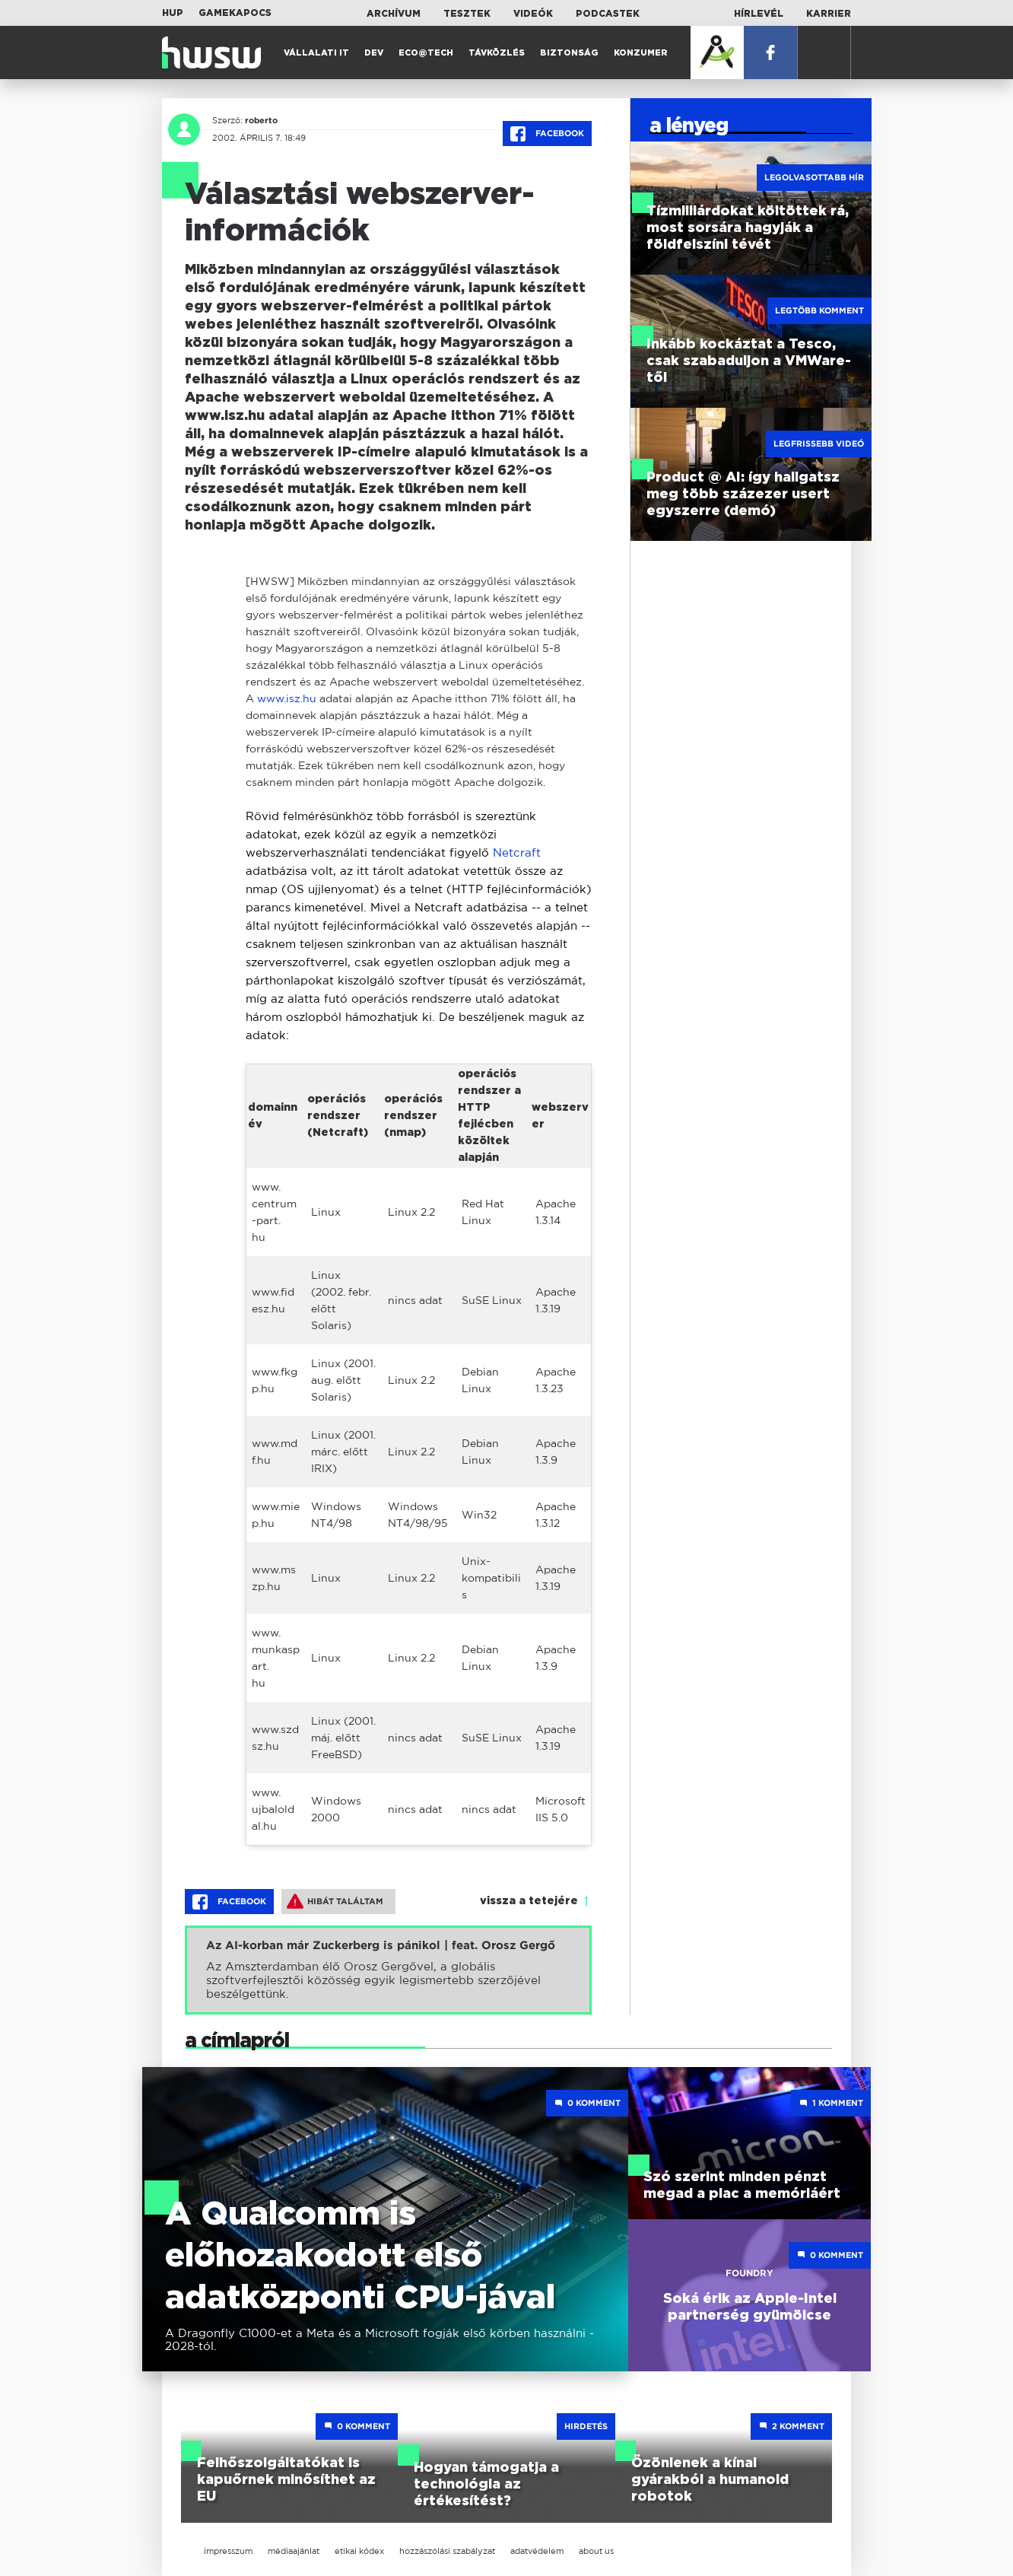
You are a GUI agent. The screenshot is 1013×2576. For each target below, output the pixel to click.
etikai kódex (359, 2550)
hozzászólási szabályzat (447, 2550)
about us (596, 2550)
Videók (533, 13)
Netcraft (517, 852)
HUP (172, 12)
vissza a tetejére (529, 1901)
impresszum (228, 2550)
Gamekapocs (235, 12)
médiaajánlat (293, 2550)
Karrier (828, 13)
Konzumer (641, 53)
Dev (373, 53)
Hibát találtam (335, 1901)
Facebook (547, 134)
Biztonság (569, 53)
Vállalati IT (316, 53)
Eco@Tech (426, 53)
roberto (260, 120)
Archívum (394, 13)
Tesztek (467, 13)
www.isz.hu (286, 698)
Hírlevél (758, 13)
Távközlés (496, 53)
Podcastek (608, 13)
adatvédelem (537, 2550)
